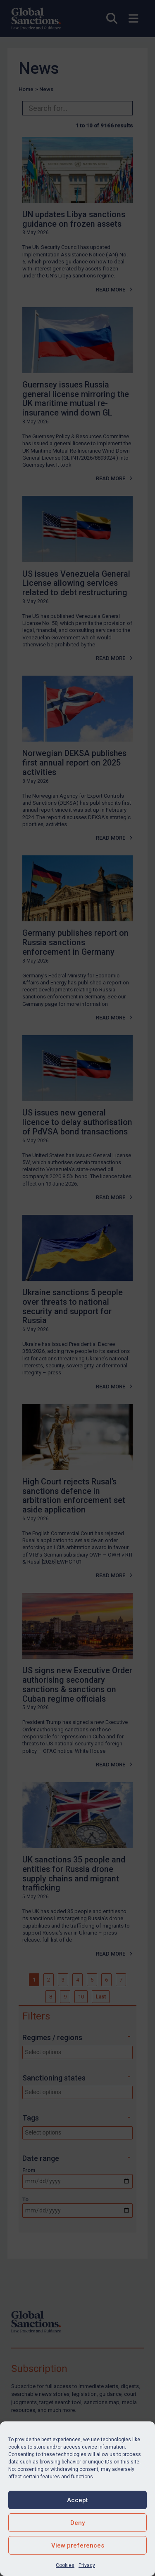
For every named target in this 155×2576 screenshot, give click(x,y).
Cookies (65, 2565)
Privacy (87, 2565)
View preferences (77, 2545)
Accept (77, 2500)
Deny (77, 2523)
